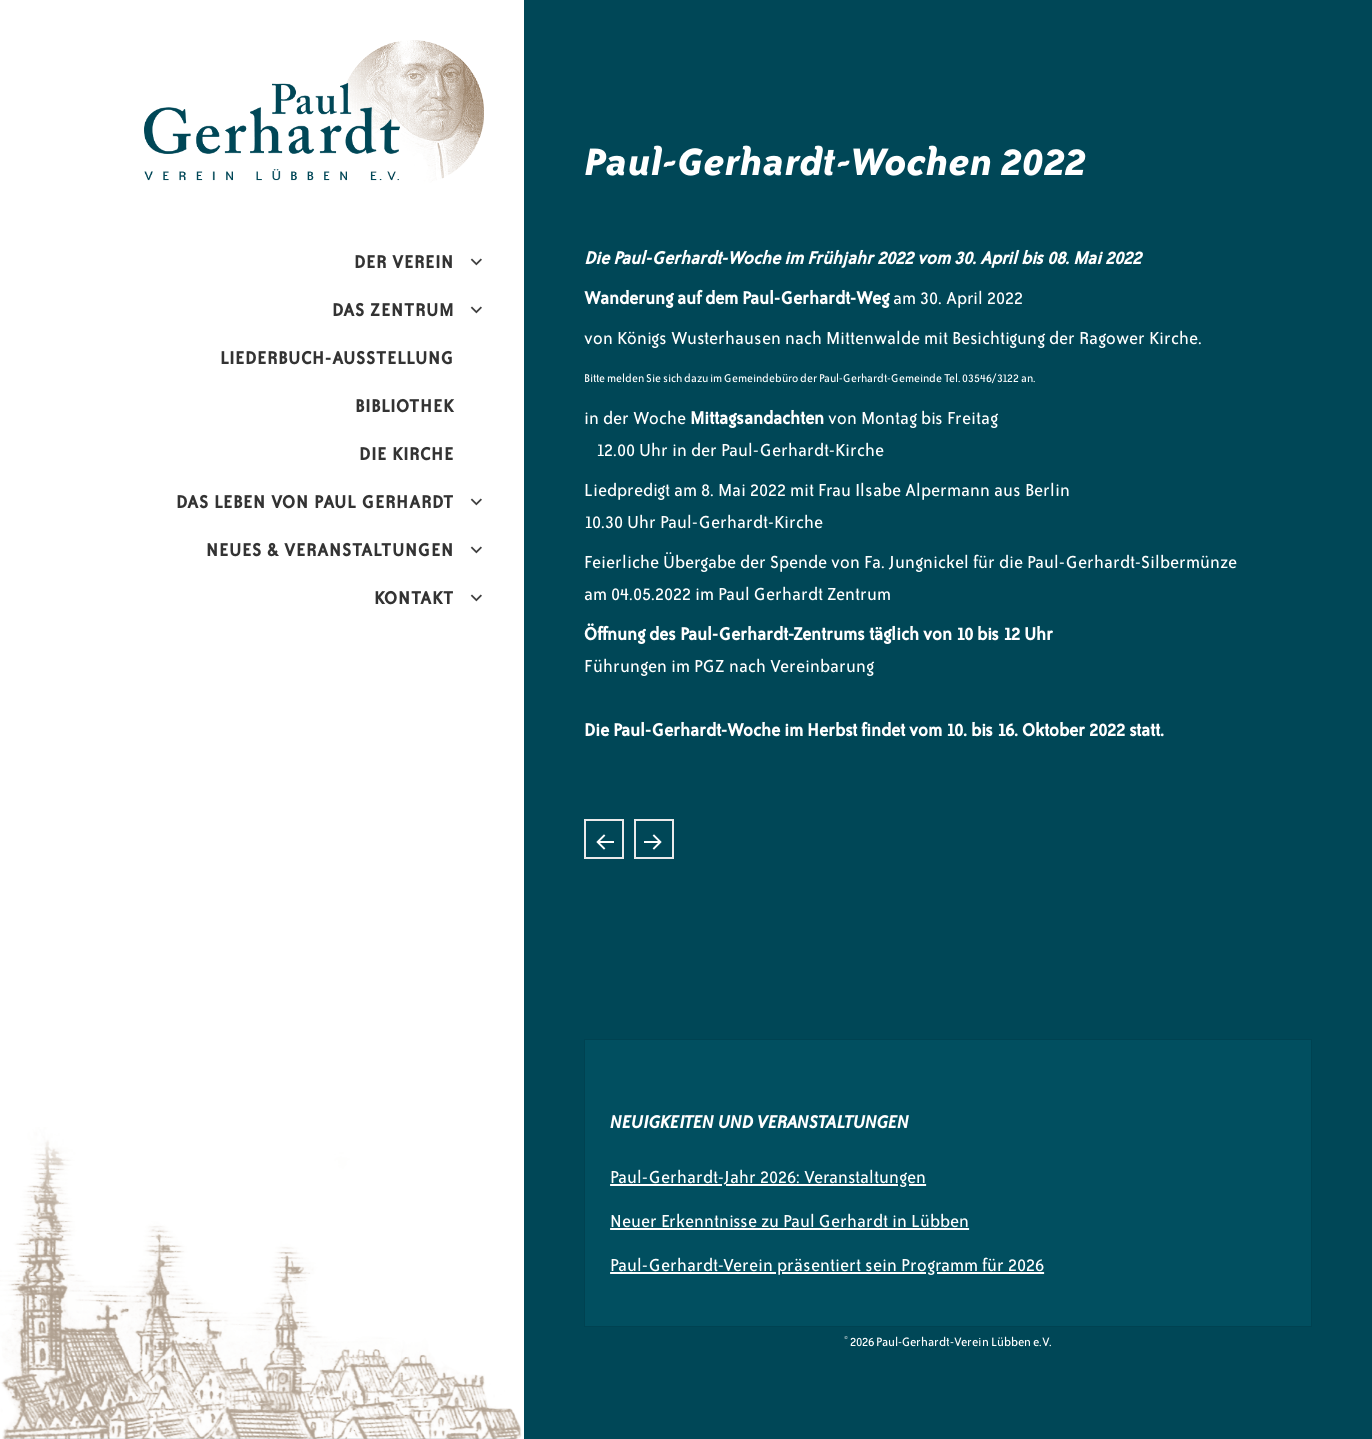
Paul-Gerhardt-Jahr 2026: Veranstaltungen (768, 1177)
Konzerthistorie (604, 839)
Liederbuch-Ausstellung (337, 358)
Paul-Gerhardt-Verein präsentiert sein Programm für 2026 (827, 1265)
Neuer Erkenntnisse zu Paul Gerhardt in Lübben (789, 1221)
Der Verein (404, 262)
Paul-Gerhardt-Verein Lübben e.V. (356, 56)
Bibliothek (404, 406)
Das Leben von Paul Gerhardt (315, 502)
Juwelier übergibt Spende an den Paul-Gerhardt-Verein (654, 839)
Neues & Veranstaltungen (330, 550)
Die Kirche (406, 454)
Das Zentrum (393, 310)
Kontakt (414, 598)
